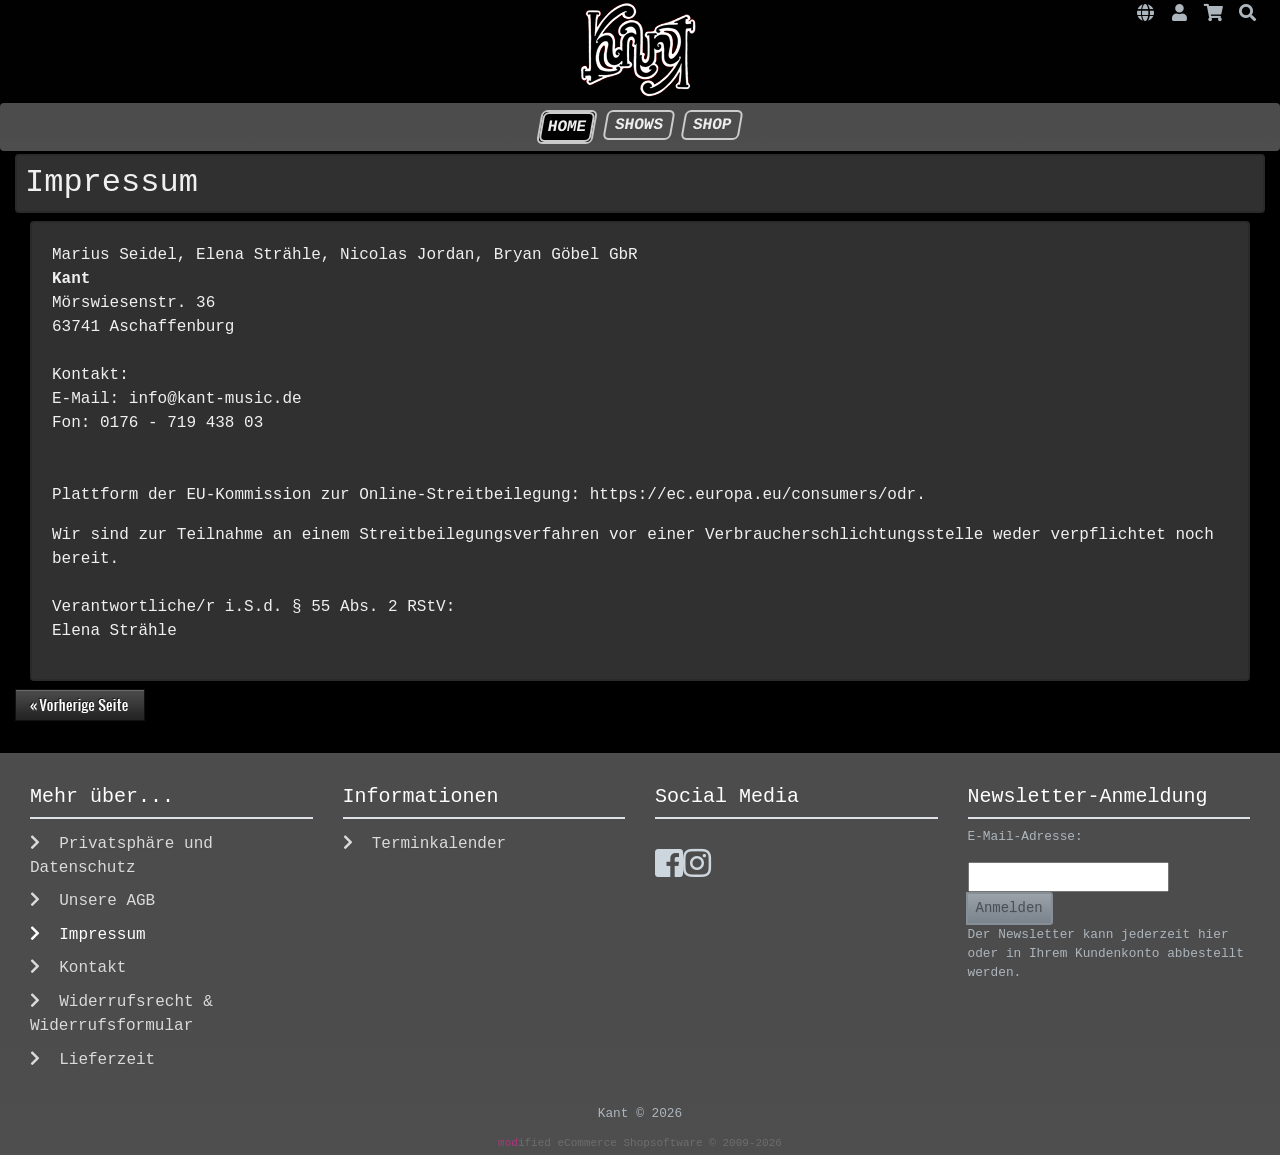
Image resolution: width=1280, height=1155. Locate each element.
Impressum (88, 934)
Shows (638, 125)
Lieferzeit (92, 1059)
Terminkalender (425, 843)
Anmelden (1009, 908)
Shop (712, 125)
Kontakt (78, 967)
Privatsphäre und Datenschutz (121, 855)
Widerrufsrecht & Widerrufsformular (121, 1013)
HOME (567, 127)
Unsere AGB (92, 900)
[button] (1146, 14)
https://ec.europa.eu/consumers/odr (753, 495)
